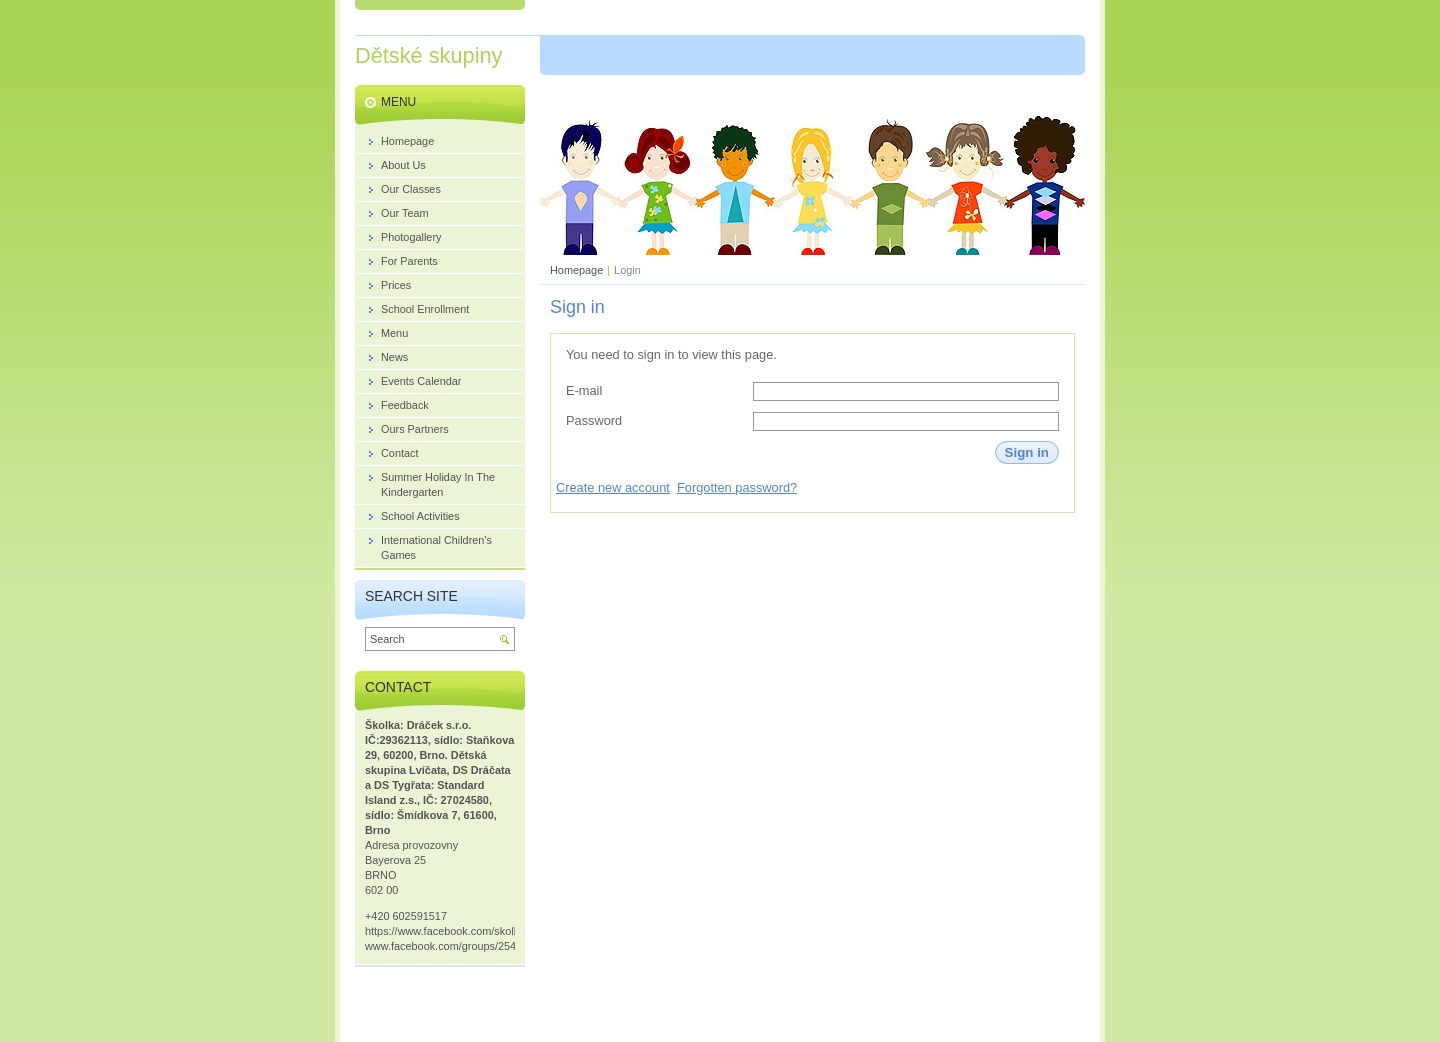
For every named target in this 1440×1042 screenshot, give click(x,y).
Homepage (576, 270)
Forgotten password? (737, 487)
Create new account (613, 487)
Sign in (1027, 452)
